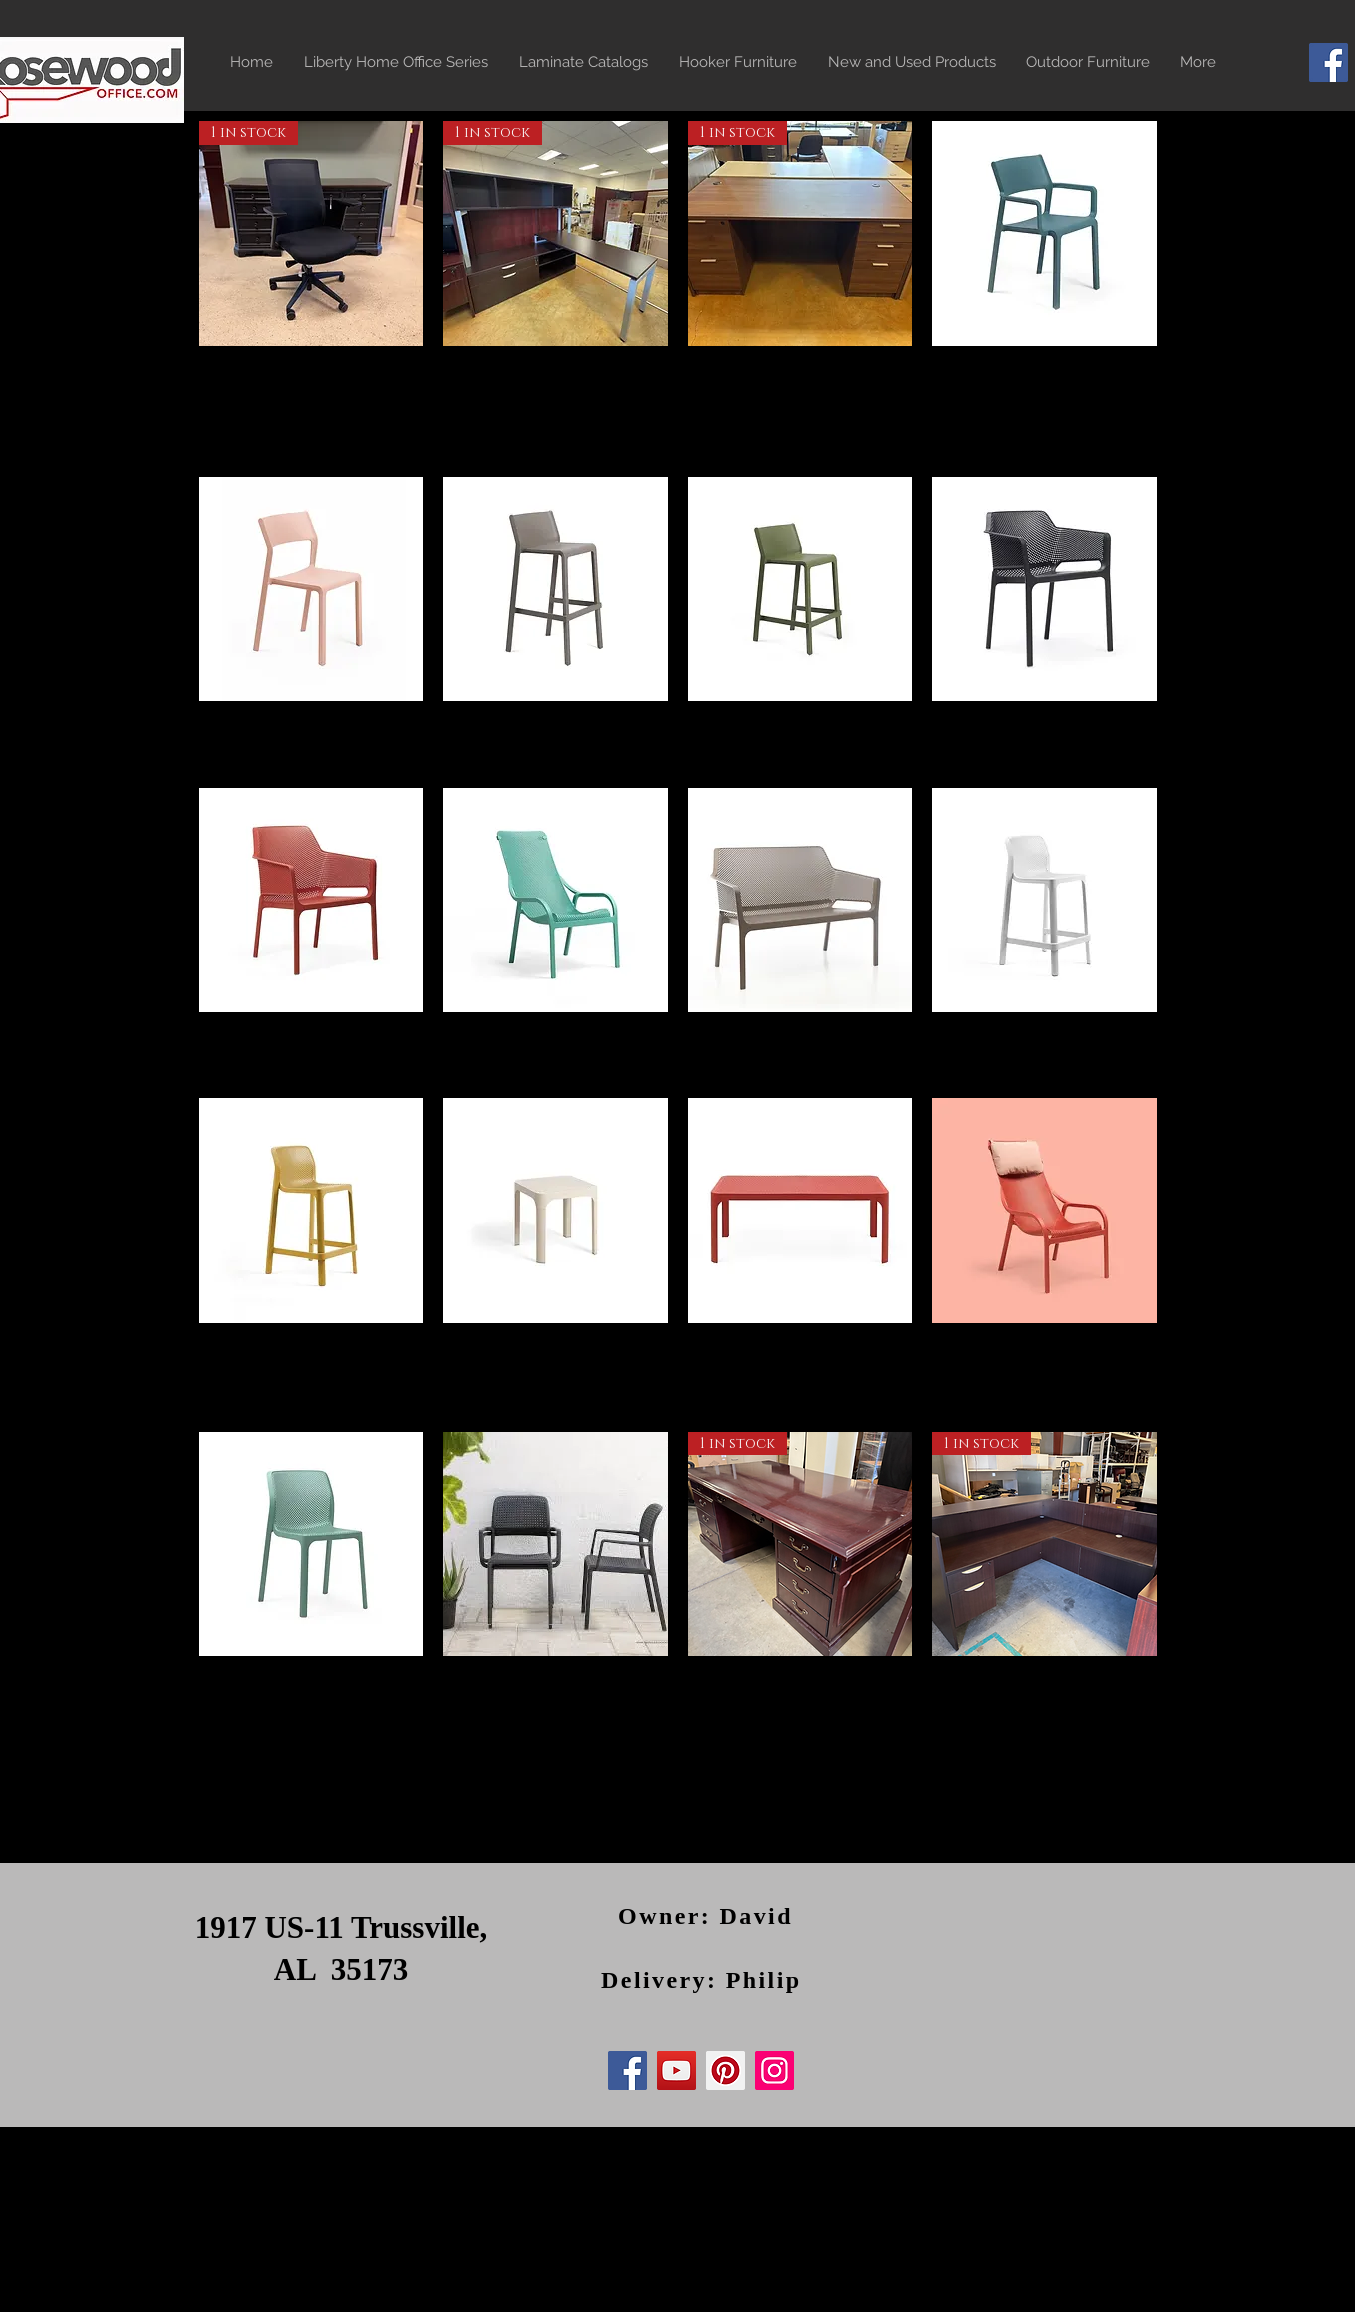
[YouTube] (676, 2070)
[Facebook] (1328, 62)
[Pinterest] (725, 2070)
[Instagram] (774, 2070)
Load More (678, 1801)
